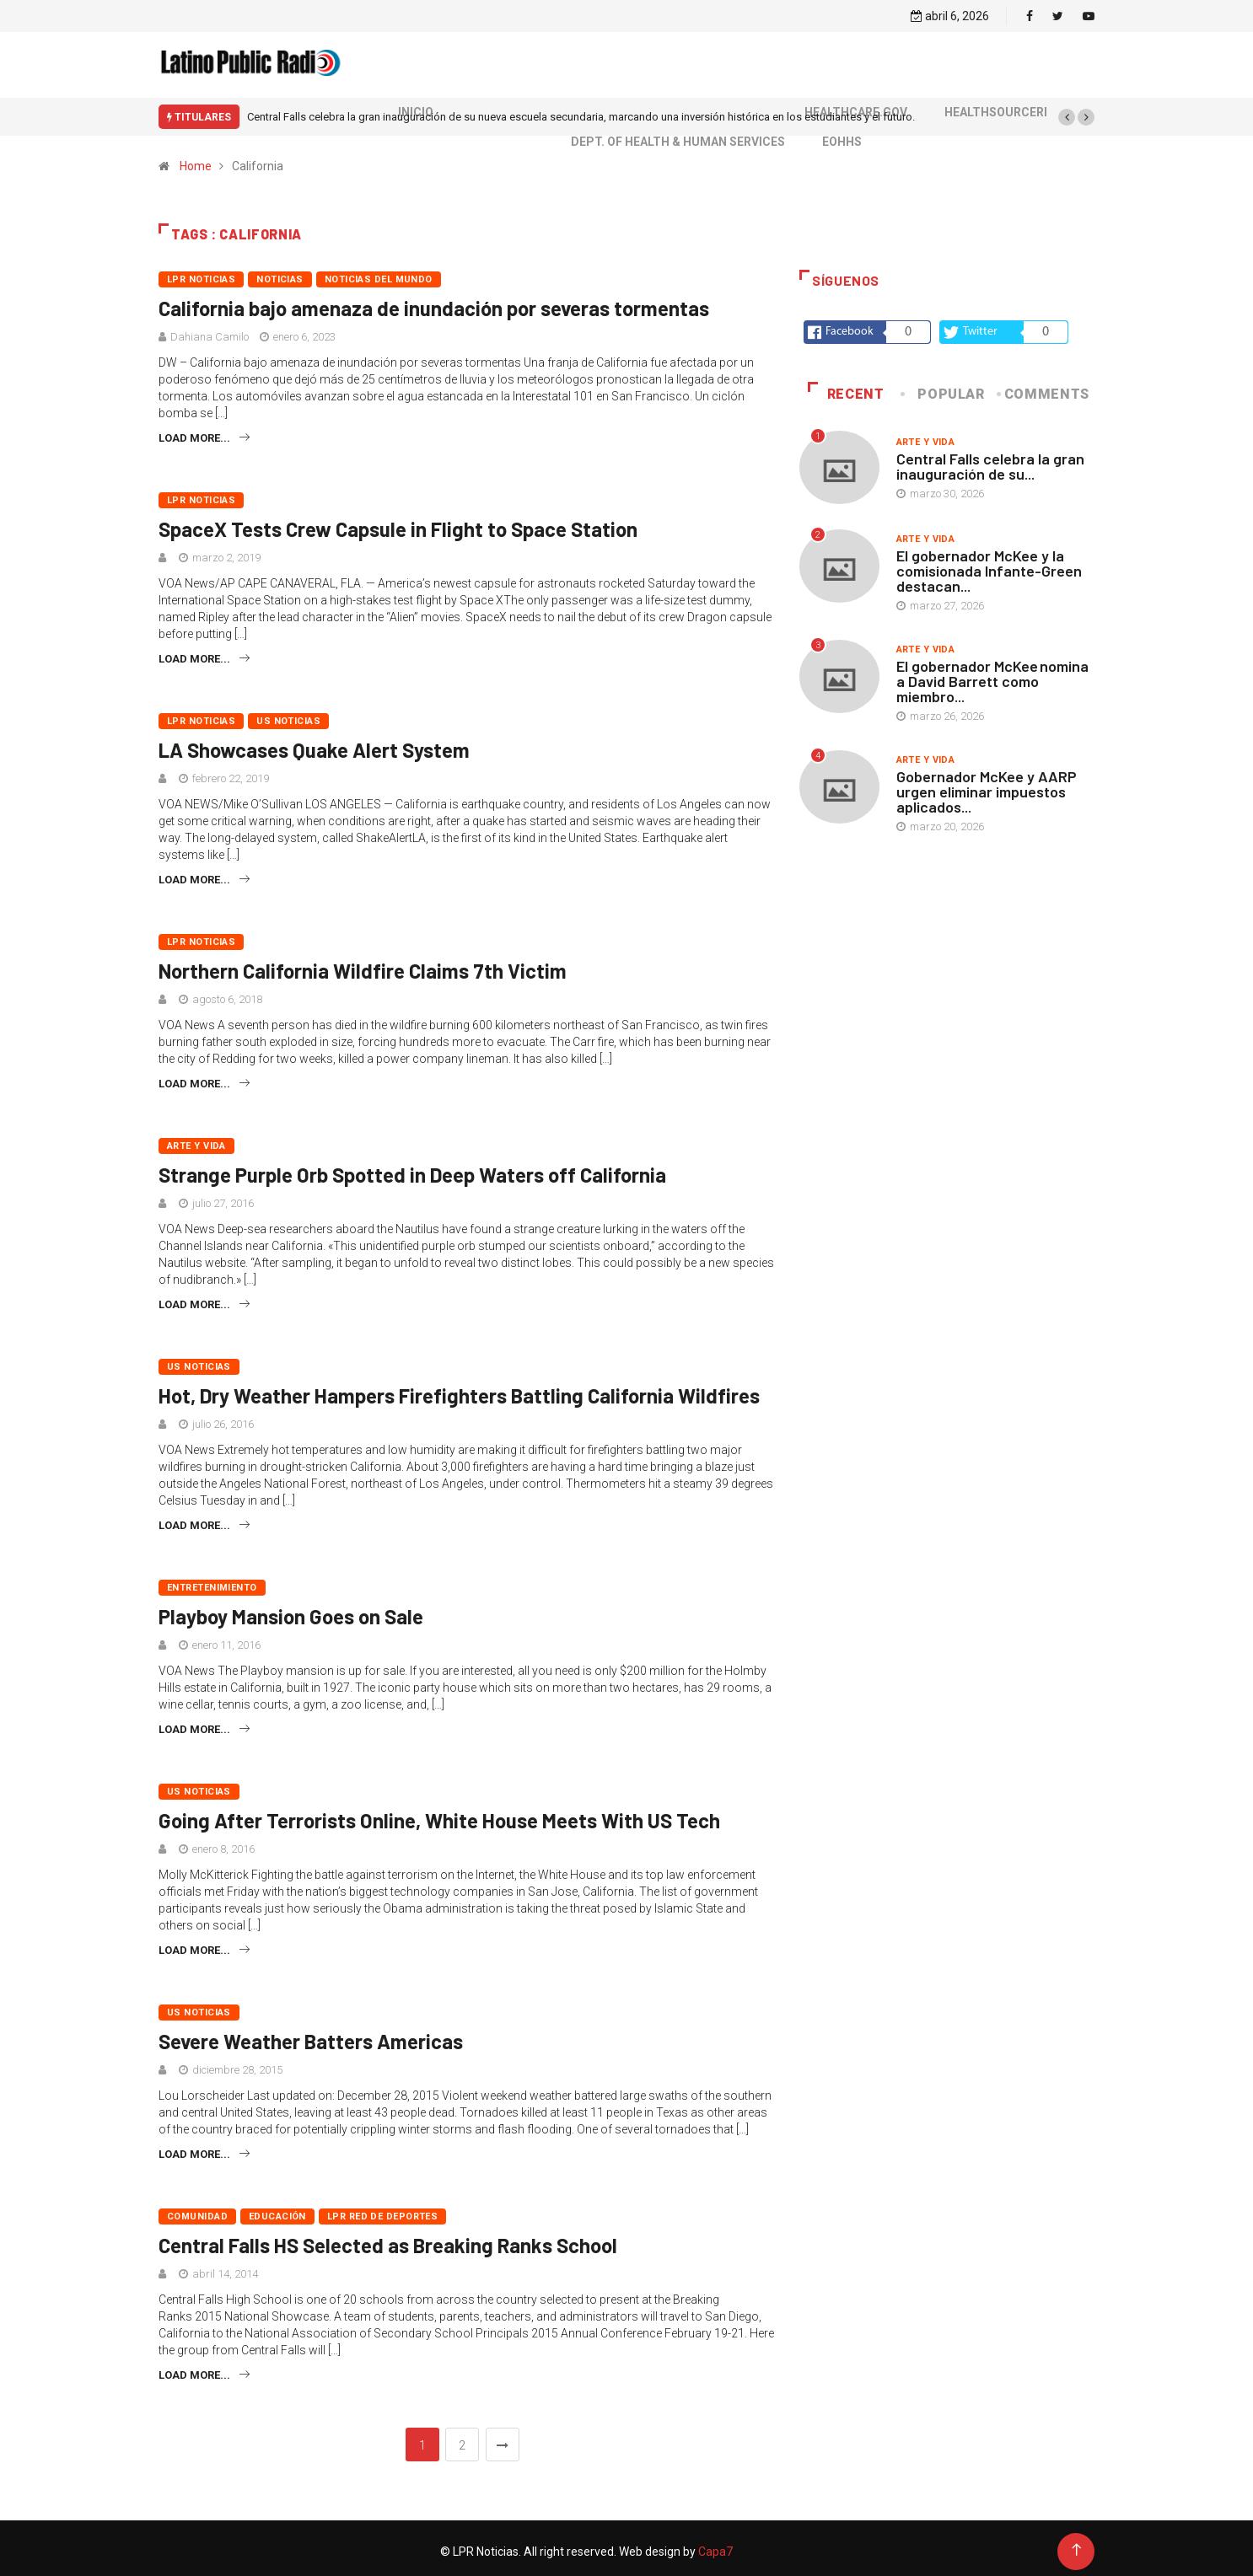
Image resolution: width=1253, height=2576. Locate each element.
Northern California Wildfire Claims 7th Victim (363, 964)
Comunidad (197, 2209)
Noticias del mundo (379, 272)
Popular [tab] (943, 387)
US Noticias (288, 714)
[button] (1066, 110)
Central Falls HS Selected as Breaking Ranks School (388, 2238)
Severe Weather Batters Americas (311, 2034)
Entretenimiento (212, 1580)
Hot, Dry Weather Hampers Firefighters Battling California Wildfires (459, 1389)
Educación (277, 2209)
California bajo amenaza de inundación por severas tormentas (434, 301)
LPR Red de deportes (382, 2209)
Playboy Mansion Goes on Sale (291, 1609)
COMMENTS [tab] (1044, 387)
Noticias (280, 272)
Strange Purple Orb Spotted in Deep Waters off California (412, 1168)
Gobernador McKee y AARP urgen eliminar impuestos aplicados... (986, 784)
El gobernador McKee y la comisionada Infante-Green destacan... (989, 563)
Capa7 (714, 2545)
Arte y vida (196, 1139)
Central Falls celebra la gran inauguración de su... (990, 459)
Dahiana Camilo (209, 330)
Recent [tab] (846, 387)
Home (196, 159)
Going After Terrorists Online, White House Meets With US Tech (439, 1813)
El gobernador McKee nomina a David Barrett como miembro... (992, 674)
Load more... (204, 431)
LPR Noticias (201, 272)
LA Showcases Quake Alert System (314, 743)
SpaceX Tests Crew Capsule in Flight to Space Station (398, 522)
